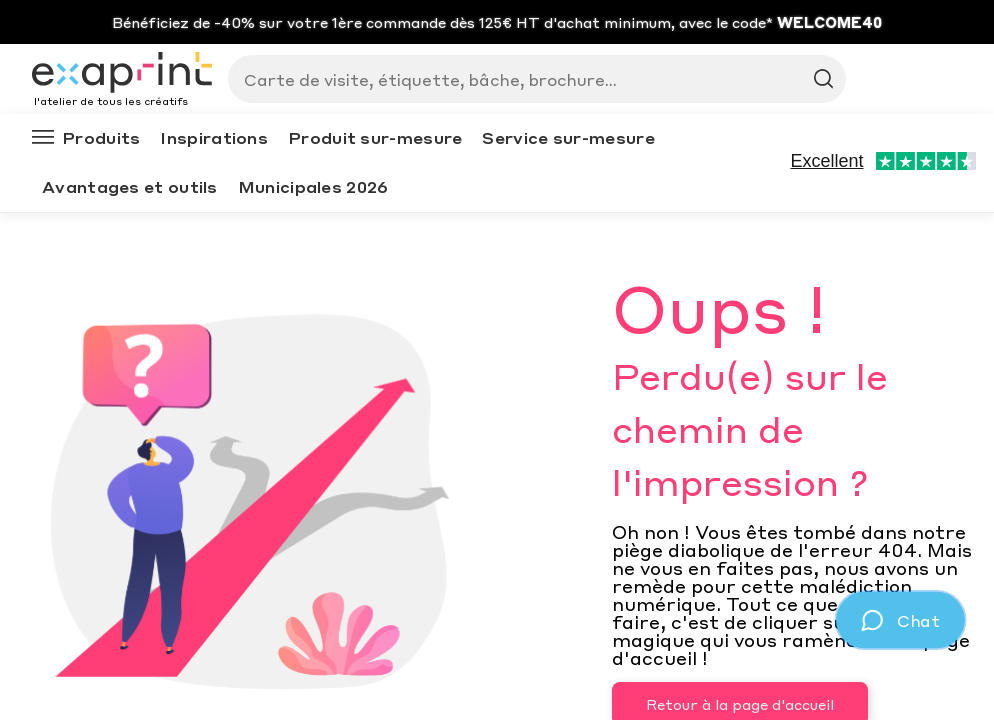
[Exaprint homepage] (122, 74)
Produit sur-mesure (375, 137)
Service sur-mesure (568, 137)
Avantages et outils (130, 186)
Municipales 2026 (313, 186)
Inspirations (214, 137)
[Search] (529, 79)
